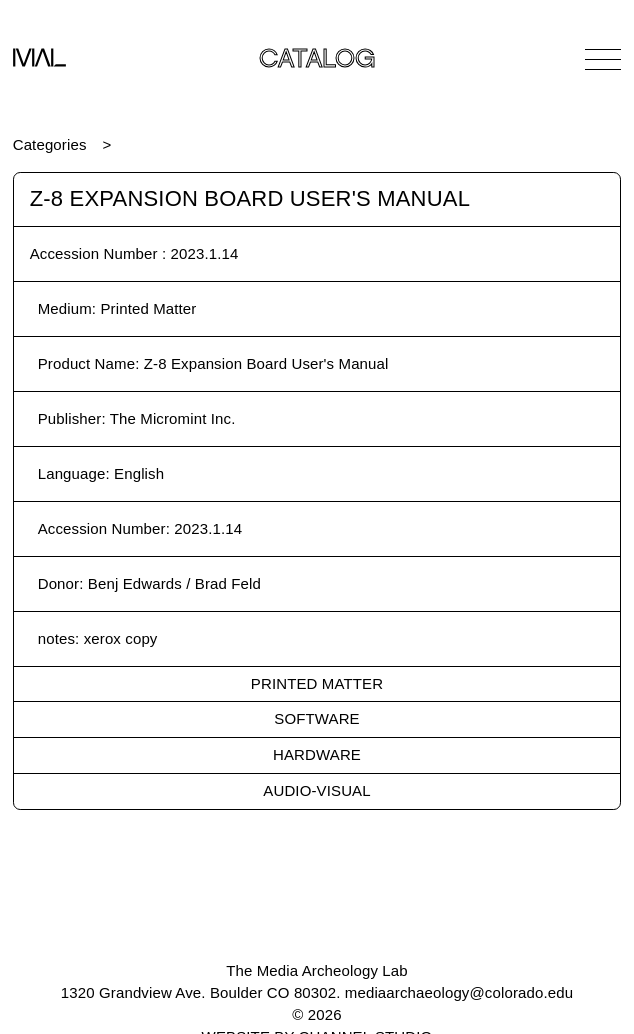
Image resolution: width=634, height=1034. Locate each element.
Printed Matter (317, 683)
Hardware (317, 754)
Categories (50, 144)
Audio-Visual (316, 790)
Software (316, 718)
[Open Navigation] (603, 59)
